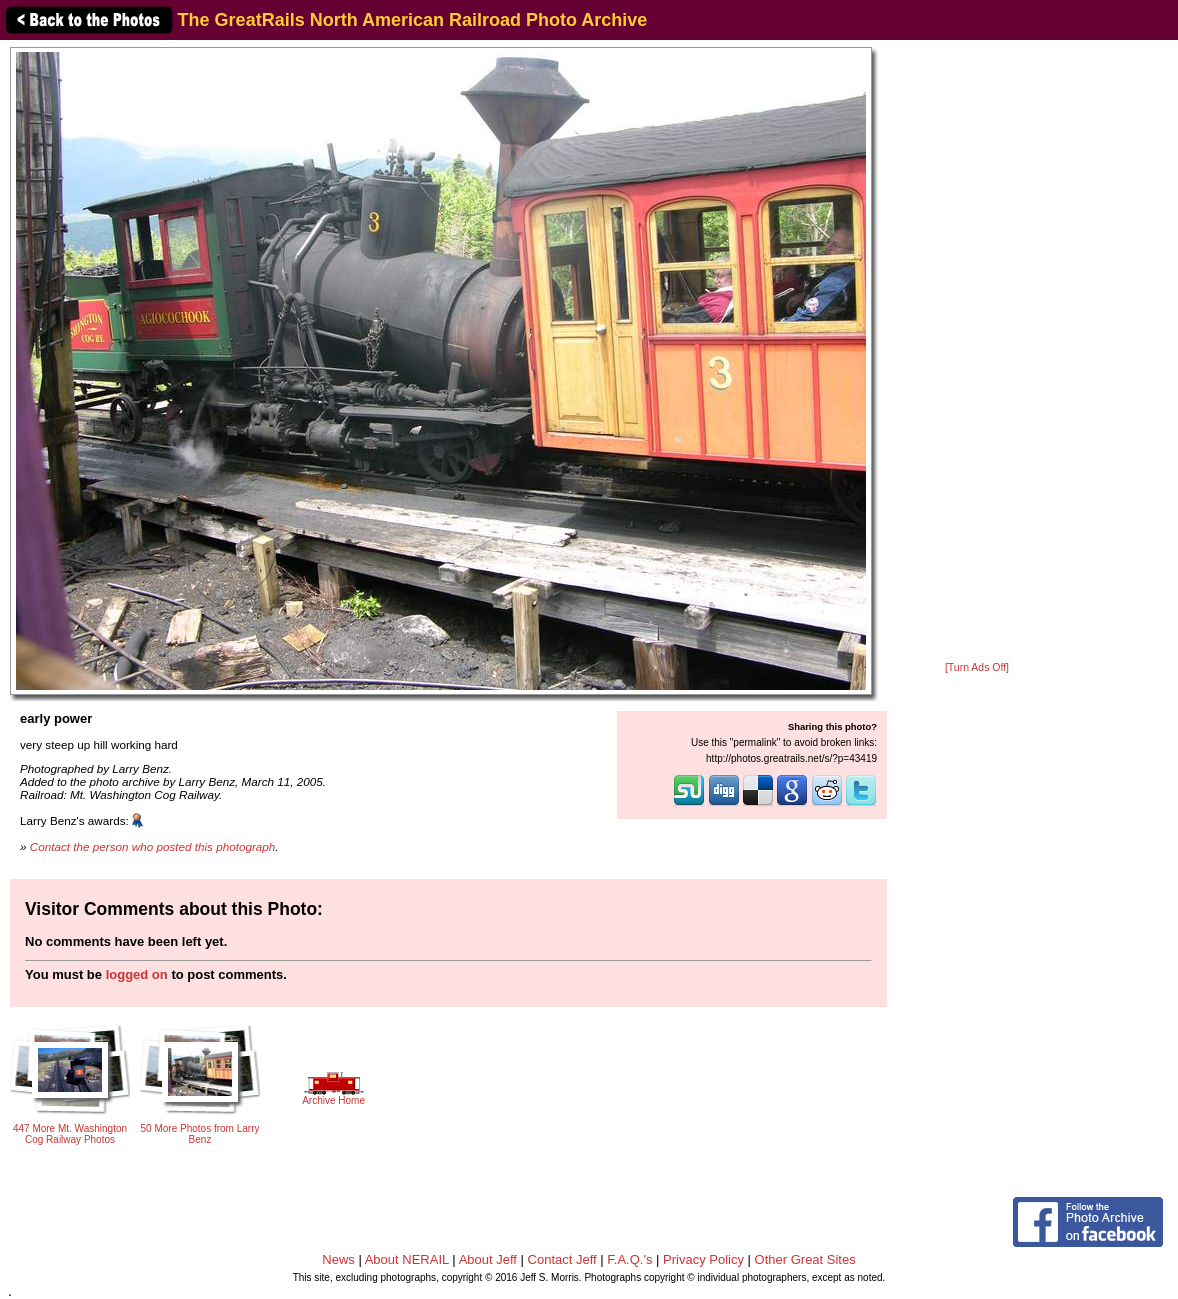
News (338, 1259)
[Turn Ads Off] (977, 667)
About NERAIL (407, 1259)
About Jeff (488, 1259)
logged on (137, 974)
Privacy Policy (703, 1259)
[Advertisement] (977, 352)
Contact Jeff (562, 1259)
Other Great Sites (805, 1259)
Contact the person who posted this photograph (153, 846)
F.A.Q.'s (629, 1259)
